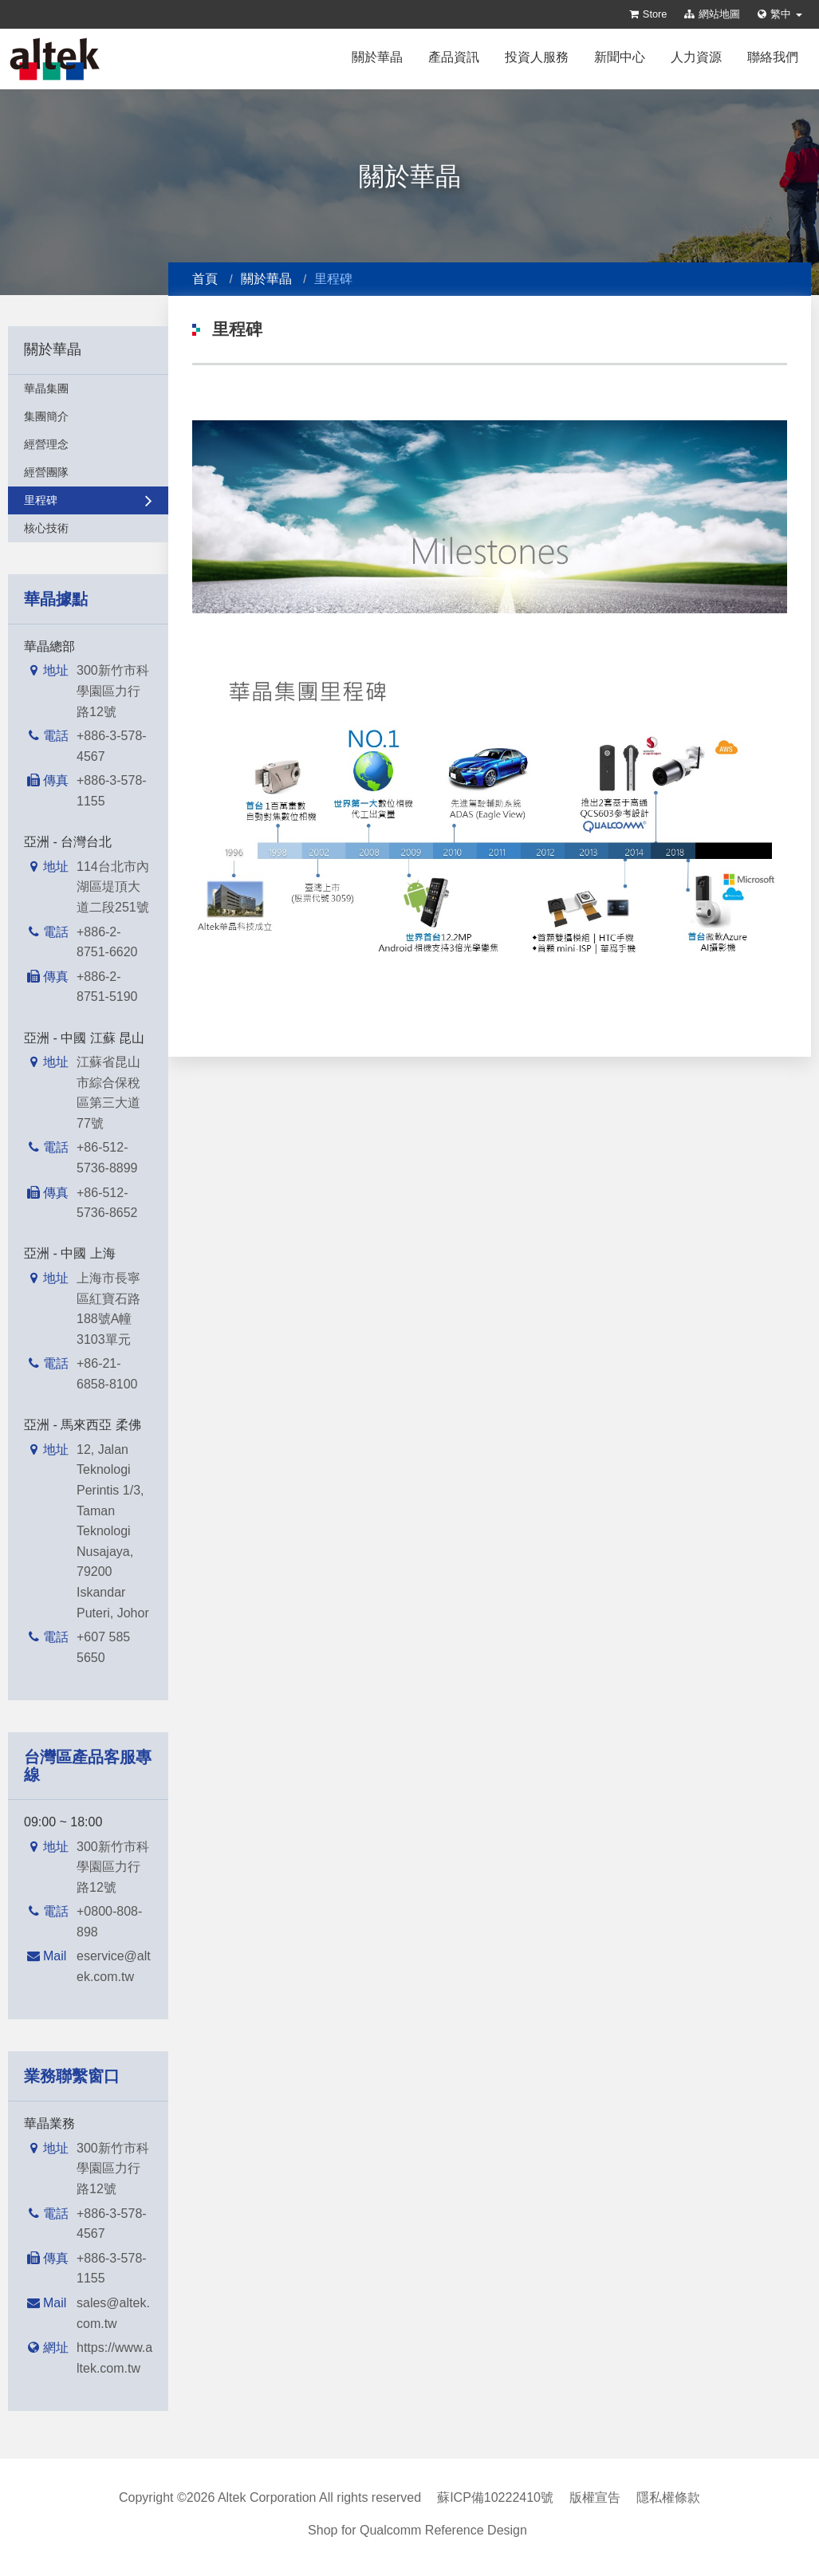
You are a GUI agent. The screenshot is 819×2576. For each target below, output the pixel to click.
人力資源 (696, 57)
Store (648, 14)
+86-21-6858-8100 (107, 1374)
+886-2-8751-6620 (107, 942)
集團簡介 (88, 416)
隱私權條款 (668, 2497)
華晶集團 (88, 388)
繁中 (780, 14)
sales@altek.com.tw (113, 2313)
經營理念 (88, 444)
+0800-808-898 (109, 1921)
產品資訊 (453, 57)
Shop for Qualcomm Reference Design (417, 2530)
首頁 (205, 279)
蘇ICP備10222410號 (495, 2497)
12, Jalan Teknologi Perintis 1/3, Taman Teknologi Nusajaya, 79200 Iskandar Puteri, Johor (113, 1531)
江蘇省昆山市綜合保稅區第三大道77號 (108, 1092)
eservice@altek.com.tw (114, 1966)
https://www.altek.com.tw (114, 2358)
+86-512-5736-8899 (107, 1157)
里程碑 (88, 500)
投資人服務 (537, 57)
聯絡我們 (772, 57)
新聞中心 (619, 57)
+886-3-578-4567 (112, 746)
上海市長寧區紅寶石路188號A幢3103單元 (108, 1308)
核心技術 (88, 528)
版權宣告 (594, 2497)
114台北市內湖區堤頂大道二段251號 (113, 887)
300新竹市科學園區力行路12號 (113, 691)
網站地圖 (712, 14)
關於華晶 (377, 57)
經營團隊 (88, 472)
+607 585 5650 (103, 1647)
